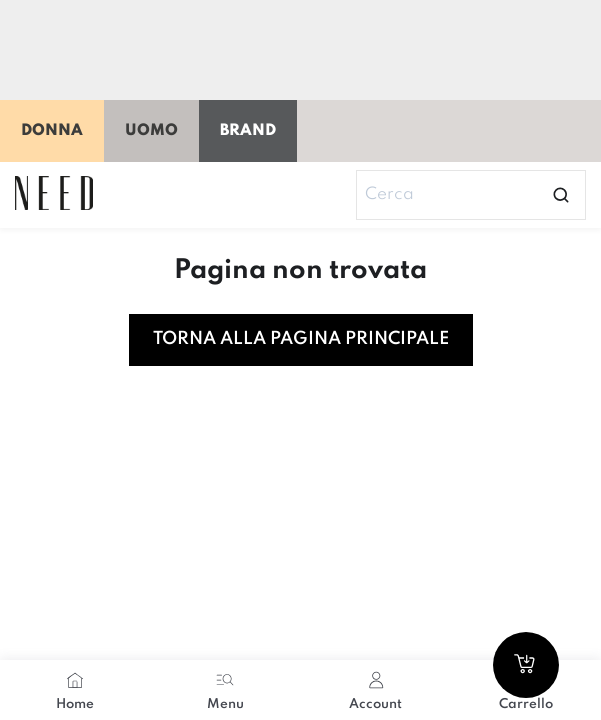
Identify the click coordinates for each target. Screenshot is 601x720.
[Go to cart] (526, 665)
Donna (52, 131)
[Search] (471, 195)
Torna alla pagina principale (301, 339)
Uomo (151, 131)
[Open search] (561, 195)
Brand (248, 131)
